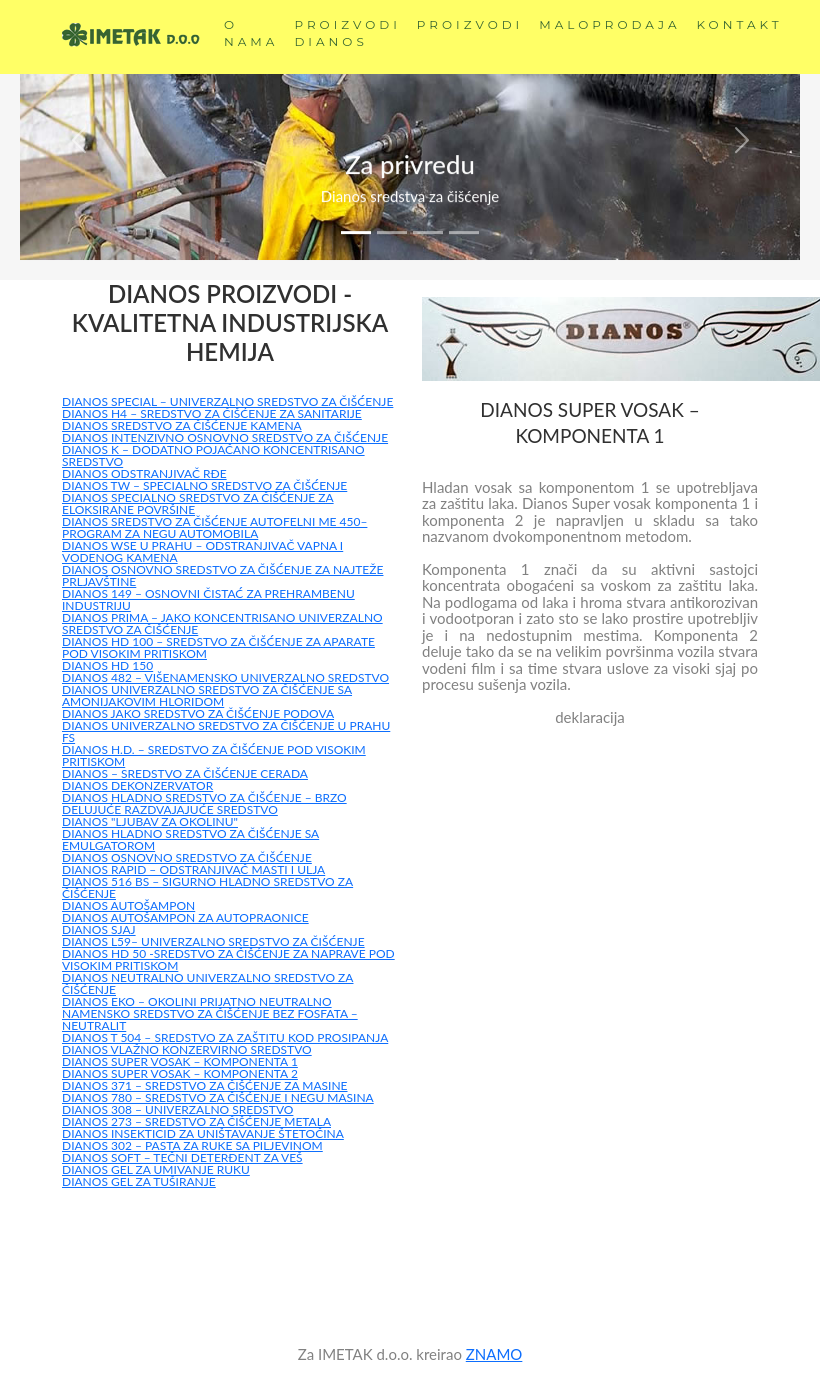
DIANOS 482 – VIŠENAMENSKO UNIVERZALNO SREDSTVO (225, 677)
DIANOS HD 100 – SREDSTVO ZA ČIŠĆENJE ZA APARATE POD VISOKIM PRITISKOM (218, 647)
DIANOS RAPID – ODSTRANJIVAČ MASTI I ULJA (193, 869)
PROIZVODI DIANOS (347, 33)
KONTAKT (740, 24)
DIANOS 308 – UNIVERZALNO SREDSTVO (177, 1109)
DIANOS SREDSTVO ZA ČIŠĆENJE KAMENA (182, 425)
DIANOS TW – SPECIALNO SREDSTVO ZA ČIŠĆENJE (204, 485)
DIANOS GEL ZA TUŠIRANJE (139, 1181)
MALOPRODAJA (609, 24)
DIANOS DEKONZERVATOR (137, 785)
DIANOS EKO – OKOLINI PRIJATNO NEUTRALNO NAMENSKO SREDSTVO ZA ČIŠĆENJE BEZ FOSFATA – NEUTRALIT (210, 1013)
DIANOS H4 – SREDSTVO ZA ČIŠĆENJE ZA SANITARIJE (212, 413)
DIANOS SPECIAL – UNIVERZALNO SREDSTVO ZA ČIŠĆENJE (227, 401)
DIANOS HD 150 (107, 665)
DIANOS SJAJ (99, 929)
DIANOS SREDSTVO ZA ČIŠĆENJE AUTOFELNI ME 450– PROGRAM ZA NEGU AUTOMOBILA (214, 527)
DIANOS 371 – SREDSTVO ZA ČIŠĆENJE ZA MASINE (205, 1085)
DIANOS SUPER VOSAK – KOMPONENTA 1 (180, 1061)
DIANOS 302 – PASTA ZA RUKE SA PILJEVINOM (192, 1145)
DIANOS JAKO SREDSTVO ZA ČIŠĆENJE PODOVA (198, 713)
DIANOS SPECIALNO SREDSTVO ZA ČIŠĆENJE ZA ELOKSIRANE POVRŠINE (198, 503)
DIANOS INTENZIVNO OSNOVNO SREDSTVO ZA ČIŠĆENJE (225, 437)
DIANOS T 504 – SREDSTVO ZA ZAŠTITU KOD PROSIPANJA (225, 1037)
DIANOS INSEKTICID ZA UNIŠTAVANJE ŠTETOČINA (203, 1133)
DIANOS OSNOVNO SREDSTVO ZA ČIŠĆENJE (187, 857)
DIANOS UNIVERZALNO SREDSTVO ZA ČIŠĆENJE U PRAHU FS (226, 731)
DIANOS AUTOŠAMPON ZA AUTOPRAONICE (185, 917)
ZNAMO (494, 1354)
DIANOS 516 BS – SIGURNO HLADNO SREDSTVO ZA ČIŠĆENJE (207, 887)
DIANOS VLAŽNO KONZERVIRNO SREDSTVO (187, 1049)
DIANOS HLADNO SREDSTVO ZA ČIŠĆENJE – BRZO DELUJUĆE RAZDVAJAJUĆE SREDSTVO (204, 803)
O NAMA (251, 33)
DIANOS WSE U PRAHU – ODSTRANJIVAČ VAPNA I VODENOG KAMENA (202, 551)
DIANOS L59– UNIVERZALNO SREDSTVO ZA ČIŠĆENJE (213, 941)
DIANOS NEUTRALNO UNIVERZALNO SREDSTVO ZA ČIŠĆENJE (207, 983)
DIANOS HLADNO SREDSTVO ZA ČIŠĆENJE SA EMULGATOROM (190, 839)
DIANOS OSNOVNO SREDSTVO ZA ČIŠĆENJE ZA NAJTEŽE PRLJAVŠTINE (222, 575)
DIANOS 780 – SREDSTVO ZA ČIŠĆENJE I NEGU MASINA (218, 1097)
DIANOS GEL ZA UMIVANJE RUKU (156, 1169)
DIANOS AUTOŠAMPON (128, 905)
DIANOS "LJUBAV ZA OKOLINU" (150, 821)
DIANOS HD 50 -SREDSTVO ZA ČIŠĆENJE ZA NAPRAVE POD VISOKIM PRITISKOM (228, 959)
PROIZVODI (470, 24)
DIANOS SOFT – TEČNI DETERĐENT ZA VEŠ (182, 1157)
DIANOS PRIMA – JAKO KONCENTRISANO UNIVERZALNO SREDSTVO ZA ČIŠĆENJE (222, 623)
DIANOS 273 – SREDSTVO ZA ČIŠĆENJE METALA (196, 1121)
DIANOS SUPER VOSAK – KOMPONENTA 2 (180, 1073)
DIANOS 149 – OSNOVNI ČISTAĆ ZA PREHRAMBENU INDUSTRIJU (208, 599)
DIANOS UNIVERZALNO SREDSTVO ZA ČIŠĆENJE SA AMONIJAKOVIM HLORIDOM (207, 695)
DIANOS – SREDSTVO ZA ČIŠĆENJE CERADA (185, 773)
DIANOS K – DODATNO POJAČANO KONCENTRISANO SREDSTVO (213, 455)
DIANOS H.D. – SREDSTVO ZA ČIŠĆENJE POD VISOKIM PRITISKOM (214, 755)
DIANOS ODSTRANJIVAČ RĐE (144, 473)
